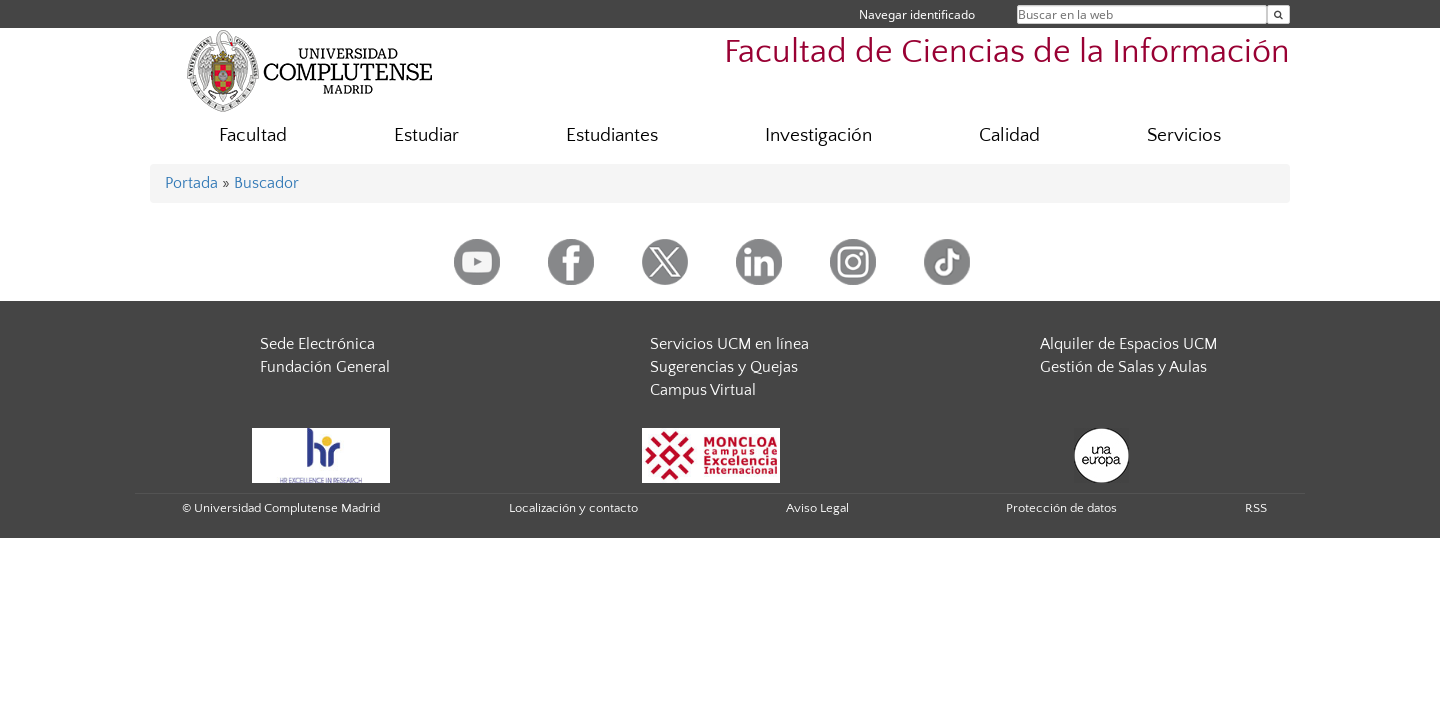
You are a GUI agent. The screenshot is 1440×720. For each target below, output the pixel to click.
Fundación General (325, 367)
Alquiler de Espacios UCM (1128, 344)
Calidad (1009, 135)
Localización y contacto (573, 508)
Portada (191, 183)
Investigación (818, 135)
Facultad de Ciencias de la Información (1007, 52)
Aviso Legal (817, 508)
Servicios (1184, 135)
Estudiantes (612, 135)
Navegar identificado (917, 14)
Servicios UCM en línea (729, 344)
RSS (1256, 508)
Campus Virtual (703, 390)
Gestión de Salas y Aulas (1123, 367)
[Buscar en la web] (1278, 14)
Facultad (253, 135)
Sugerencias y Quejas (724, 367)
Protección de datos (1061, 508)
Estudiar (426, 135)
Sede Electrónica (317, 344)
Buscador (266, 183)
